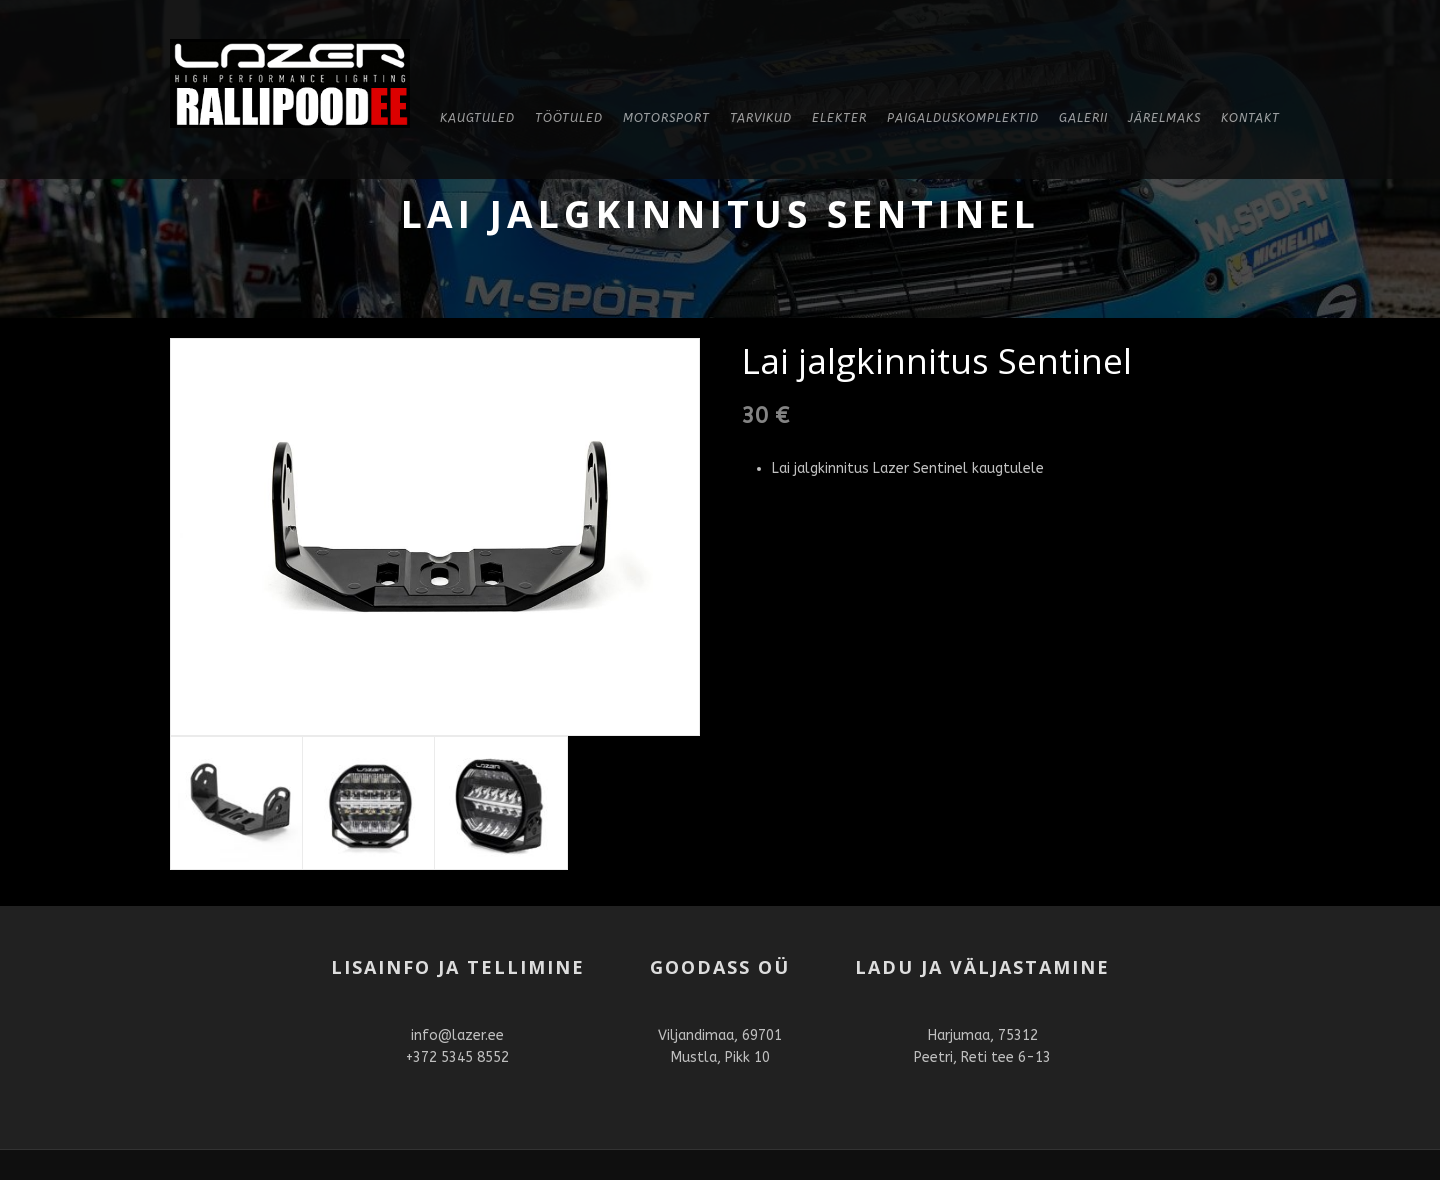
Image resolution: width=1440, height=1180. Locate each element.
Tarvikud (761, 118)
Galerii (1083, 118)
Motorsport (666, 118)
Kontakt (1250, 118)
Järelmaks (1164, 118)
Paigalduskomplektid (963, 118)
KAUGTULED (477, 118)
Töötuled (569, 118)
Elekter (839, 118)
